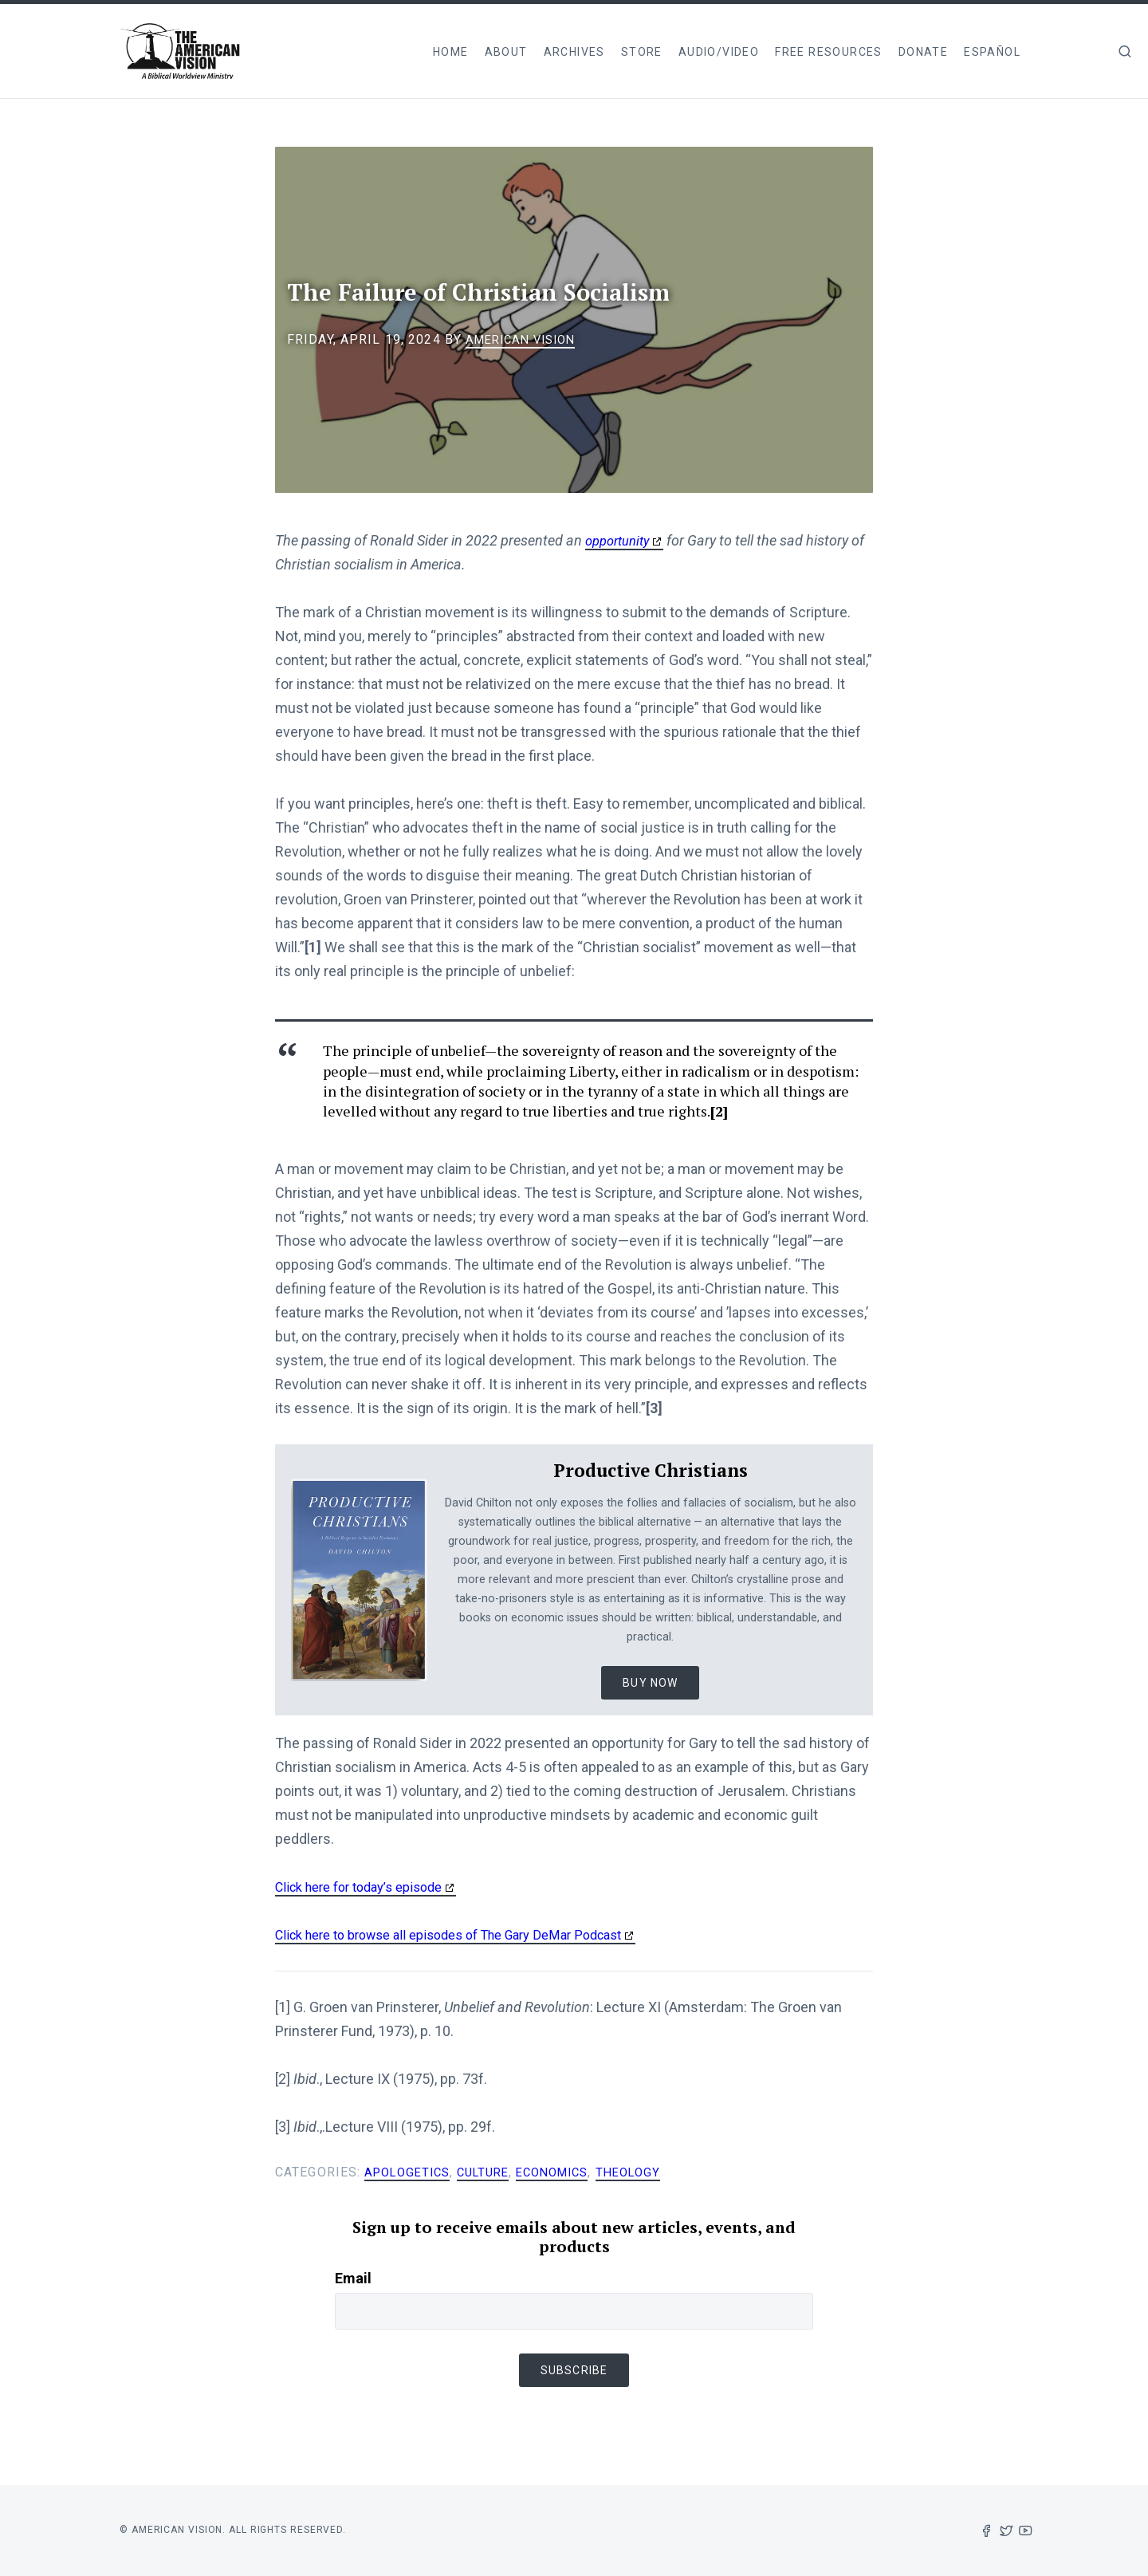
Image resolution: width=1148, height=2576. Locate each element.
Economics (570, 2172)
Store (641, 51)
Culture (494, 2172)
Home (451, 51)
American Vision (526, 339)
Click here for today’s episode (368, 1886)
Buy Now (650, 1682)
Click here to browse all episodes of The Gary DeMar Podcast (467, 1934)
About (506, 51)
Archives (574, 51)
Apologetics (410, 2172)
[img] (1125, 51)
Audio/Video (718, 51)
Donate (923, 51)
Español (992, 51)
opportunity (621, 540)
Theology (652, 2172)
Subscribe (574, 2370)
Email (353, 2278)
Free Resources (829, 51)
